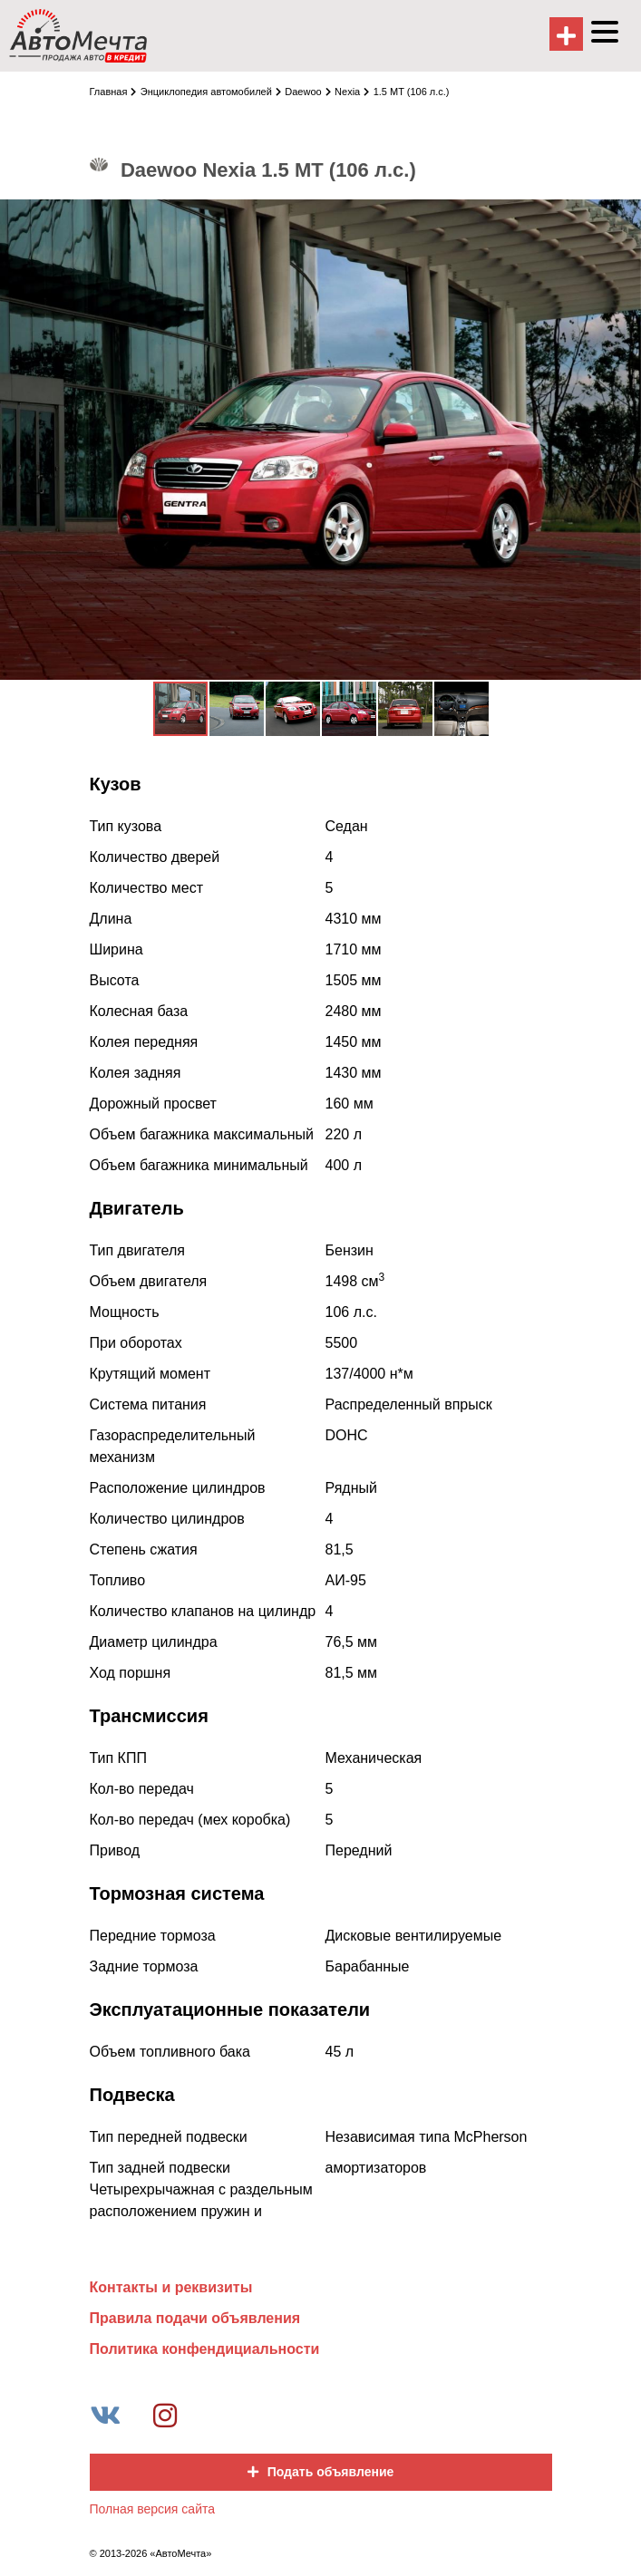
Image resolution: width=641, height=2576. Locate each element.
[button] (624, 215)
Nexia (352, 91)
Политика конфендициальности (205, 2349)
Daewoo (307, 91)
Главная (113, 91)
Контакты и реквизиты (171, 2287)
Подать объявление (321, 2472)
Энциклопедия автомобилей (211, 91)
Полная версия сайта (153, 2509)
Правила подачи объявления (195, 2318)
